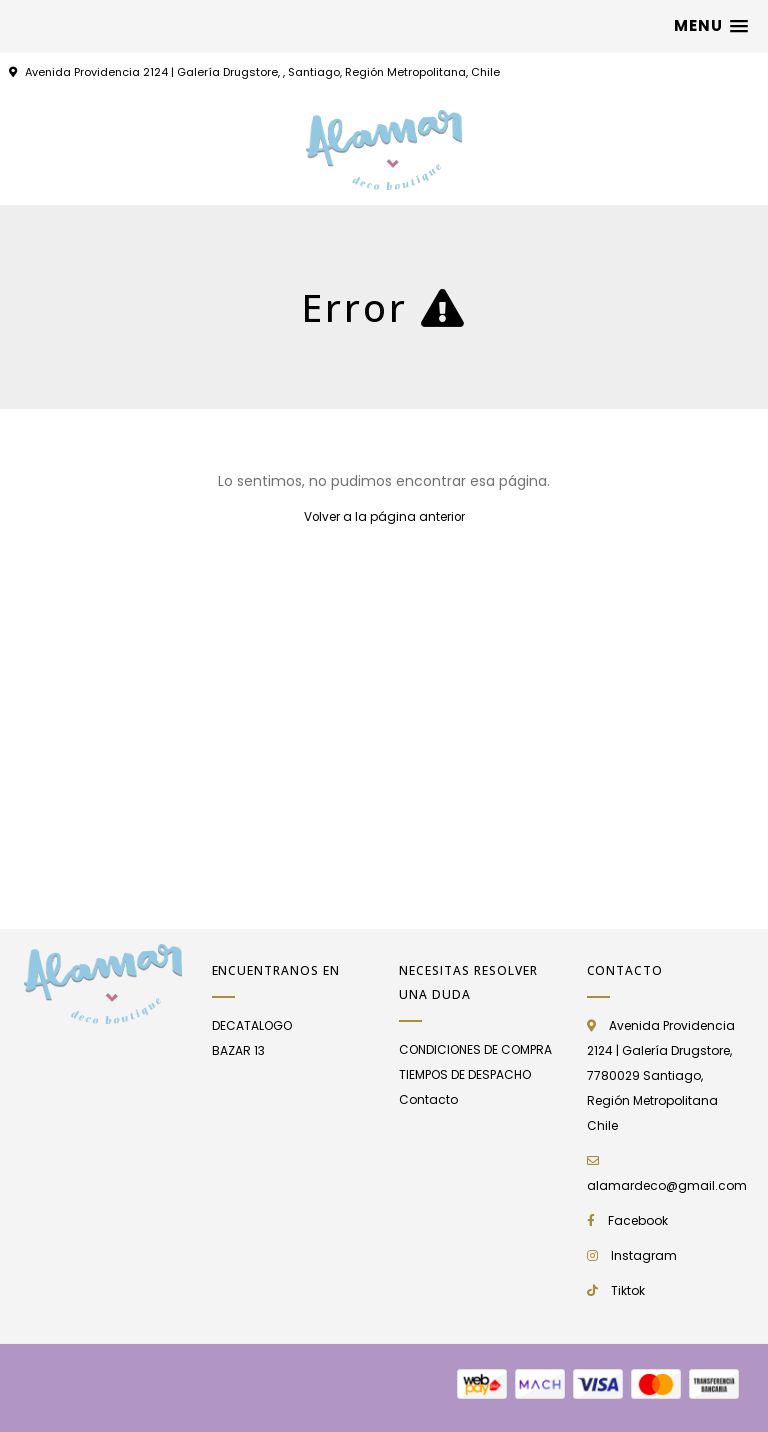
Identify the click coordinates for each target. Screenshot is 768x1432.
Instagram (644, 1255)
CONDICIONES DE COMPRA (475, 1049)
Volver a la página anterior (384, 517)
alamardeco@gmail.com (667, 1185)
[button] (711, 26)
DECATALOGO (252, 1025)
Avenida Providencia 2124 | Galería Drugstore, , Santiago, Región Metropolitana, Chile (262, 72)
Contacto (428, 1099)
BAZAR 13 (238, 1050)
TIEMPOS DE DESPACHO (465, 1074)
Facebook (638, 1220)
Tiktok (628, 1290)
